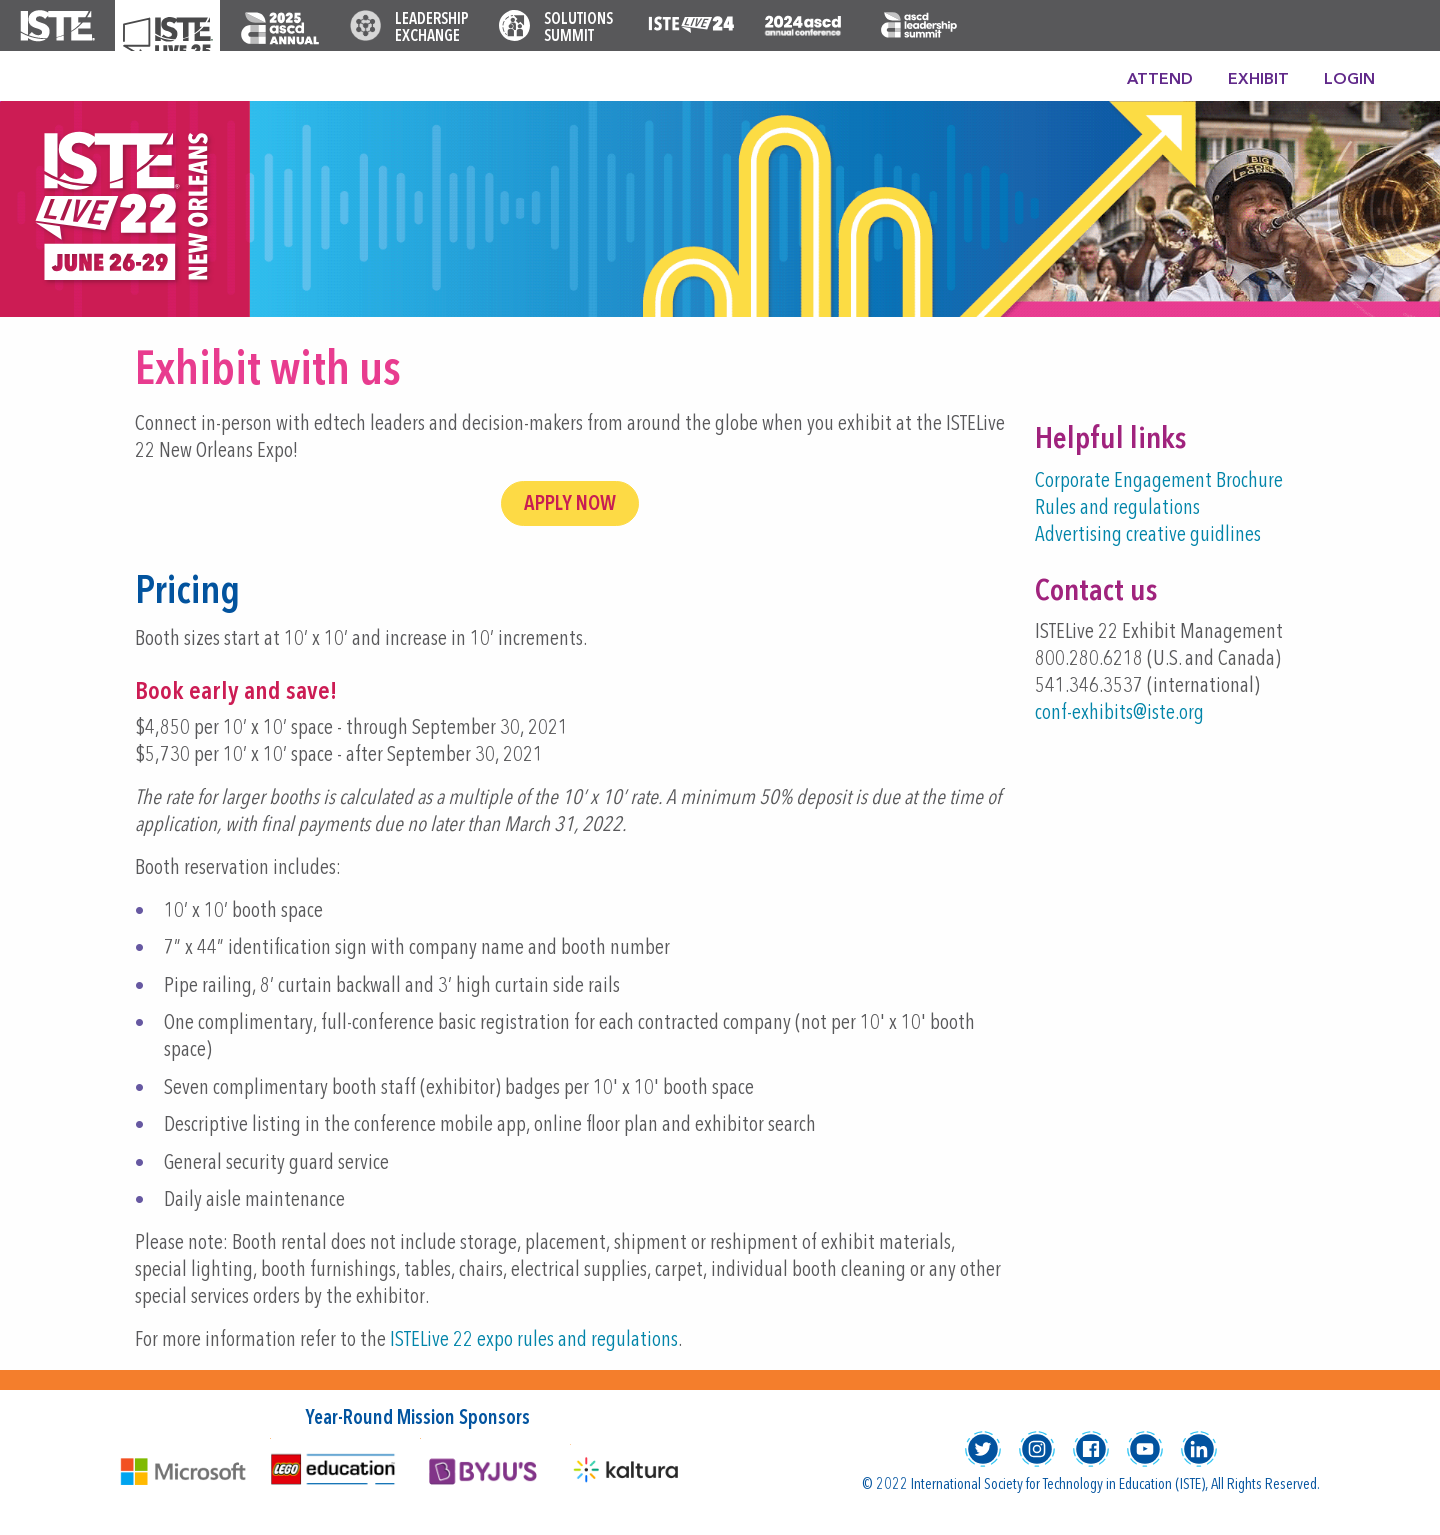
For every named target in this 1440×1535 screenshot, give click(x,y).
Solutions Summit (578, 28)
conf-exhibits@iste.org (1119, 713)
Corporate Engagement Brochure (1159, 481)
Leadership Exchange (432, 28)
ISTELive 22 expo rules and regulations (534, 1340)
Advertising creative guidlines (1148, 535)
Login (1349, 80)
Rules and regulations (1117, 508)
